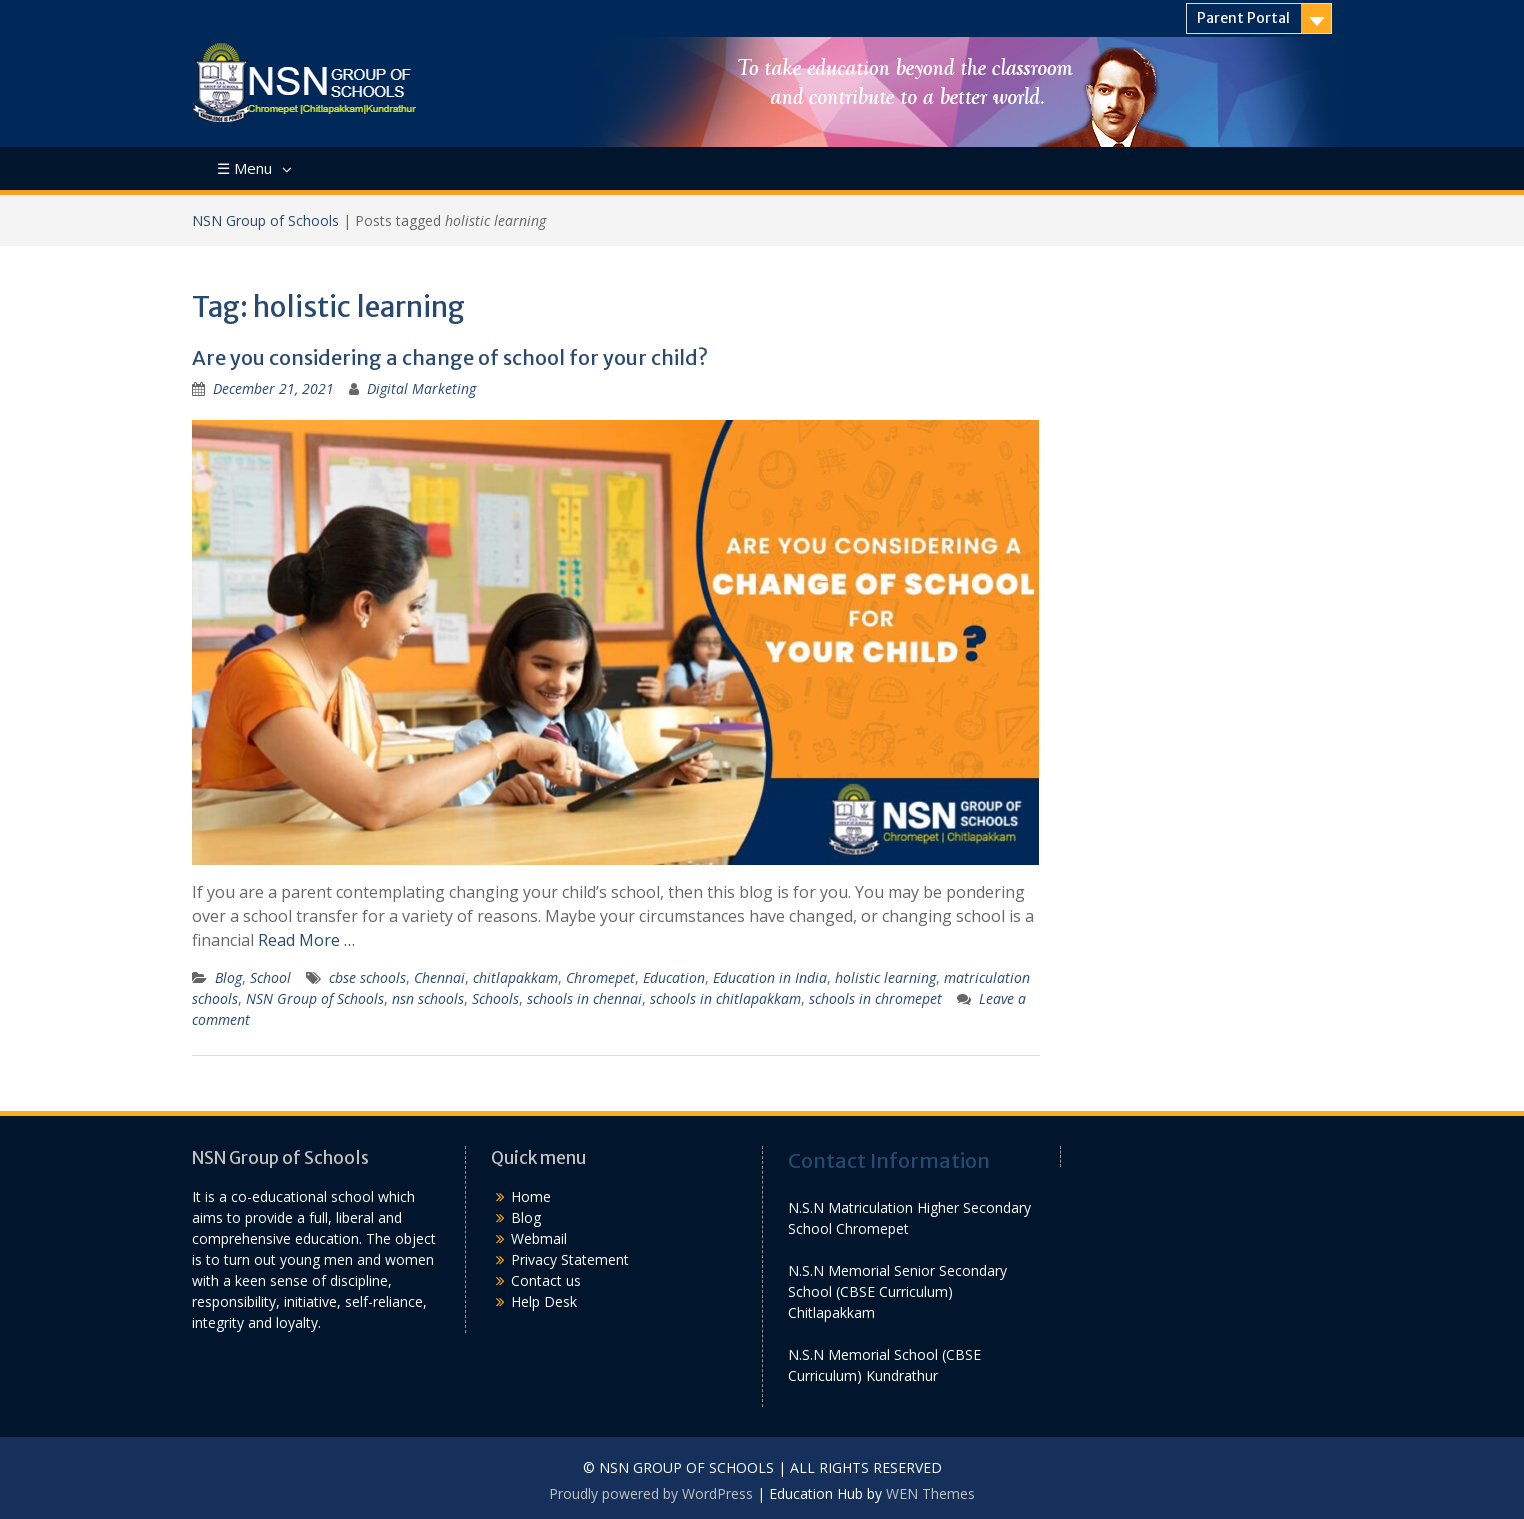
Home (531, 1196)
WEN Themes (930, 1493)
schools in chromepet (875, 998)
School (270, 977)
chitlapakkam (515, 977)
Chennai (439, 977)
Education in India (770, 977)
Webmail (539, 1238)
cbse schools (367, 977)
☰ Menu (244, 168)
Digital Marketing (421, 388)
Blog (228, 977)
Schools (495, 998)
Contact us (546, 1280)
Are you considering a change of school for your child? (450, 357)
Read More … (306, 940)
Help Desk (544, 1301)
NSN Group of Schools (265, 220)
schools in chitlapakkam (725, 998)
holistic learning (885, 977)
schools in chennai (584, 998)
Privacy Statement (570, 1259)
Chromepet (600, 977)
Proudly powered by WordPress (651, 1493)
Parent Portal (1243, 18)
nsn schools (428, 998)
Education (674, 977)
